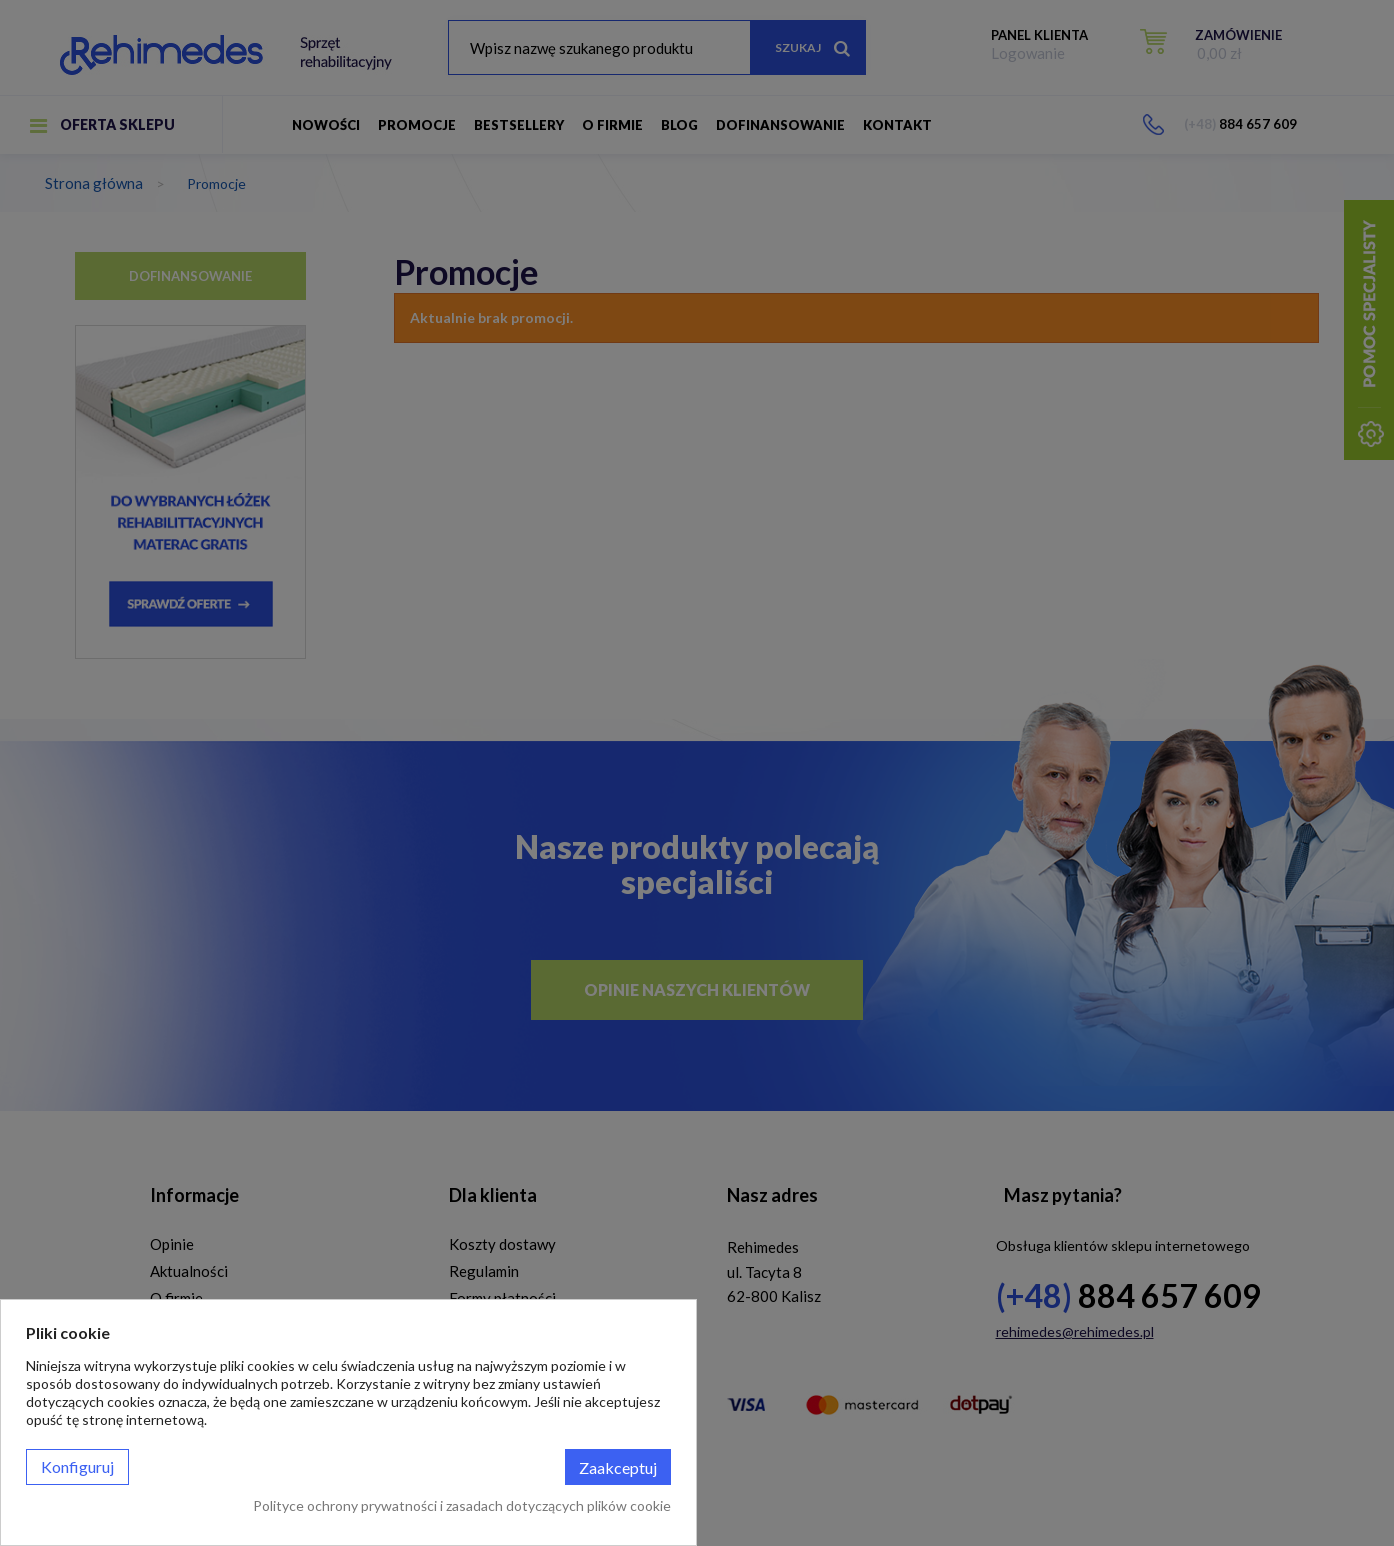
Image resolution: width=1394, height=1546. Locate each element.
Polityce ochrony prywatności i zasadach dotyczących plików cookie (462, 1505)
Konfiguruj (77, 1466)
